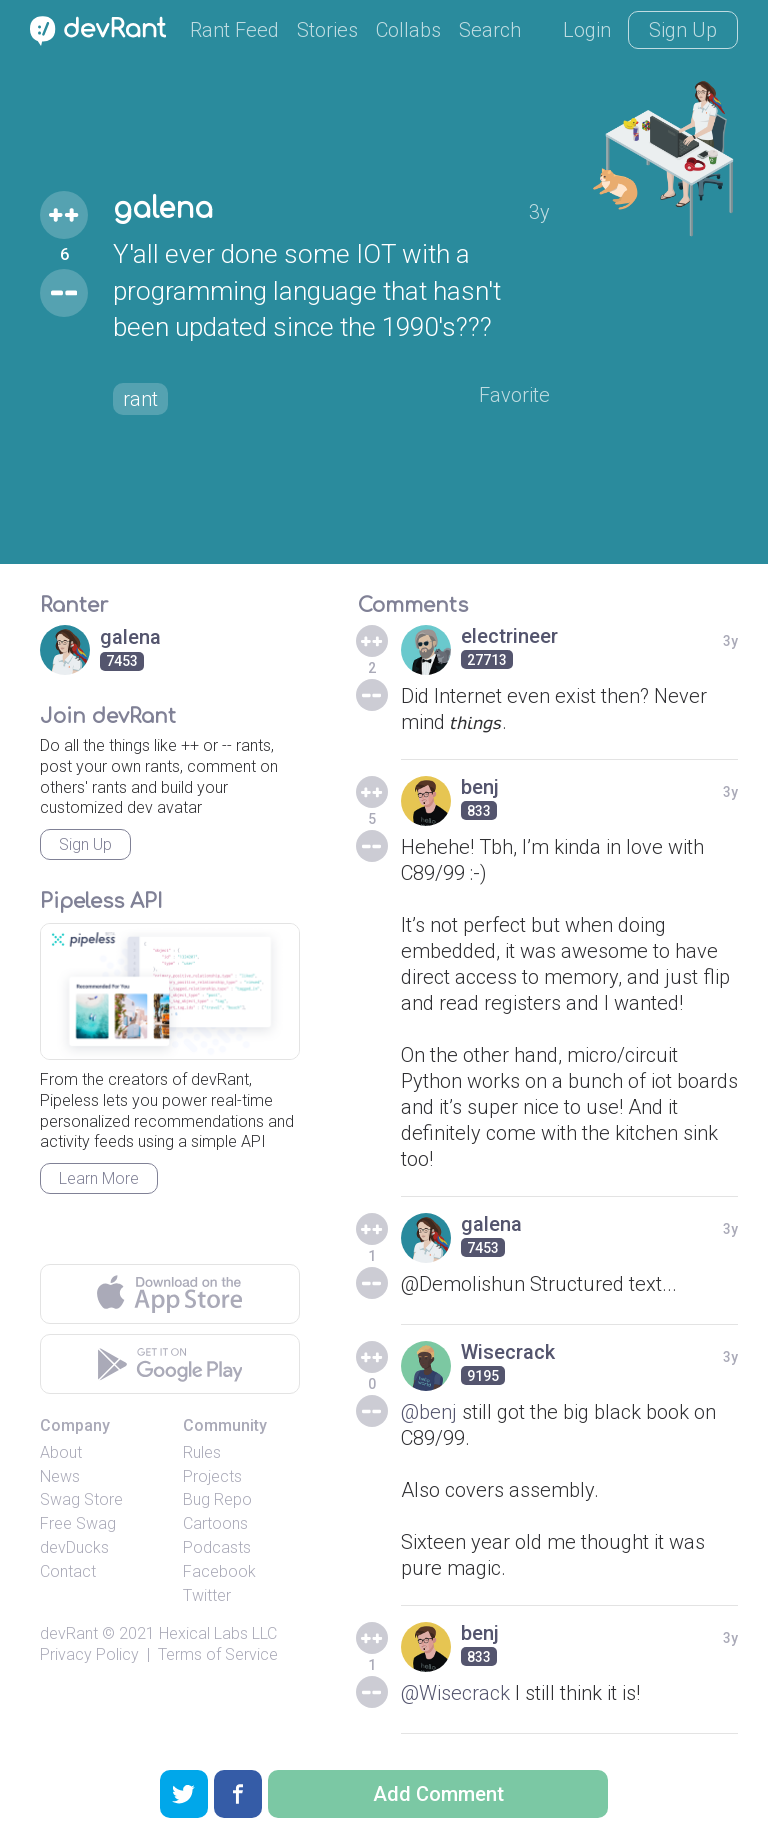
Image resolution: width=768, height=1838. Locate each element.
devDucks (74, 1547)
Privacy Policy (89, 1654)
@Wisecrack (455, 1693)
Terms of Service (218, 1654)
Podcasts (217, 1547)
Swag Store (81, 1499)
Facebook (219, 1571)
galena (163, 209)
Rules (202, 1452)
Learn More (99, 1178)
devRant (69, 1633)
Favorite (514, 395)
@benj (429, 1412)
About (61, 1452)
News (60, 1476)
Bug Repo (217, 1499)
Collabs (408, 30)
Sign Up (683, 30)
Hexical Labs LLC (218, 1633)
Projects (212, 1476)
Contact (68, 1571)
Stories (327, 30)
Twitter (207, 1595)
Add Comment (438, 1794)
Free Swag (78, 1523)
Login (587, 30)
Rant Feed (234, 30)
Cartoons (215, 1523)
